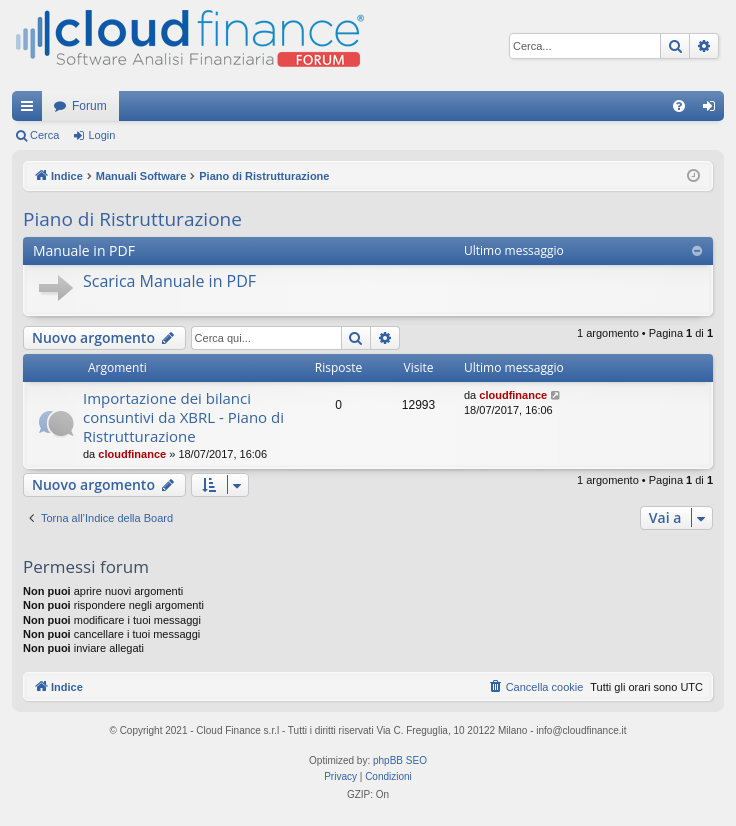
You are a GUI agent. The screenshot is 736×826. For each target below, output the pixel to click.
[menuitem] (679, 106)
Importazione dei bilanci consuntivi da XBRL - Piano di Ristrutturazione (183, 417)
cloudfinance (132, 454)
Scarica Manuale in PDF (169, 281)
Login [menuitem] (713, 110)
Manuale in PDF (84, 250)
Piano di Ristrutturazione (132, 219)
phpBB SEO (400, 760)
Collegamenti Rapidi (31, 110)
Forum (89, 106)
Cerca (44, 135)
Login (101, 135)
